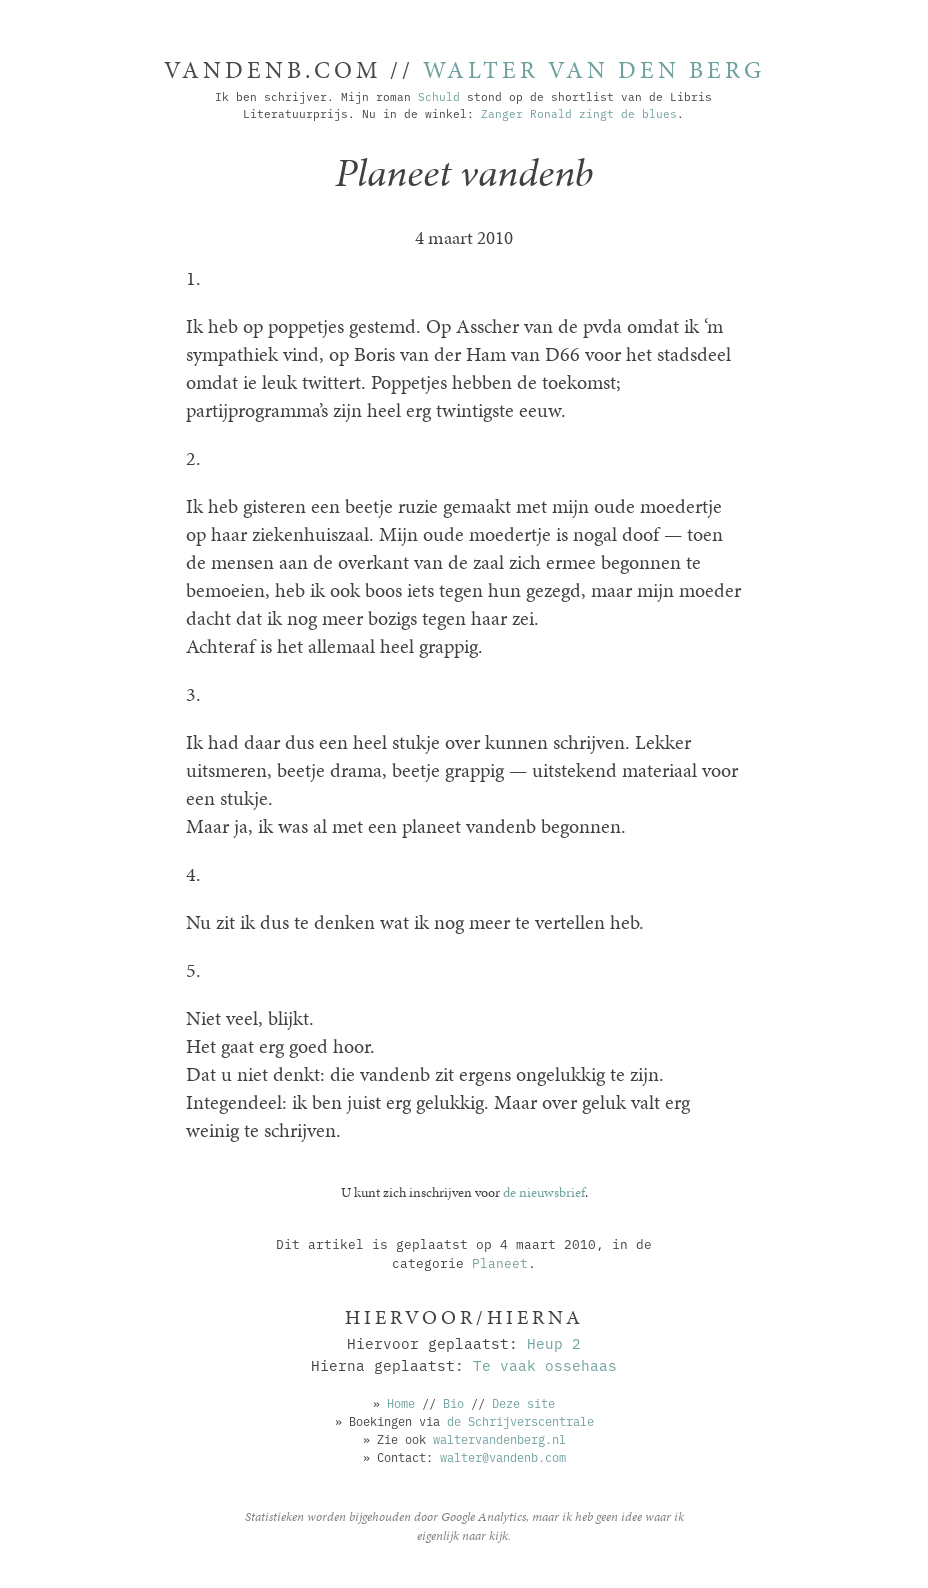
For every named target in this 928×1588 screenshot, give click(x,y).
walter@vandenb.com (503, 1456)
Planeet (500, 1262)
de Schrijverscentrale (520, 1420)
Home (401, 1402)
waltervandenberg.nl (499, 1438)
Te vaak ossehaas (545, 1364)
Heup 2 (554, 1342)
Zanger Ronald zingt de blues (579, 113)
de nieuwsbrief (544, 1192)
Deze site (523, 1402)
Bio (453, 1402)
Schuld (439, 96)
